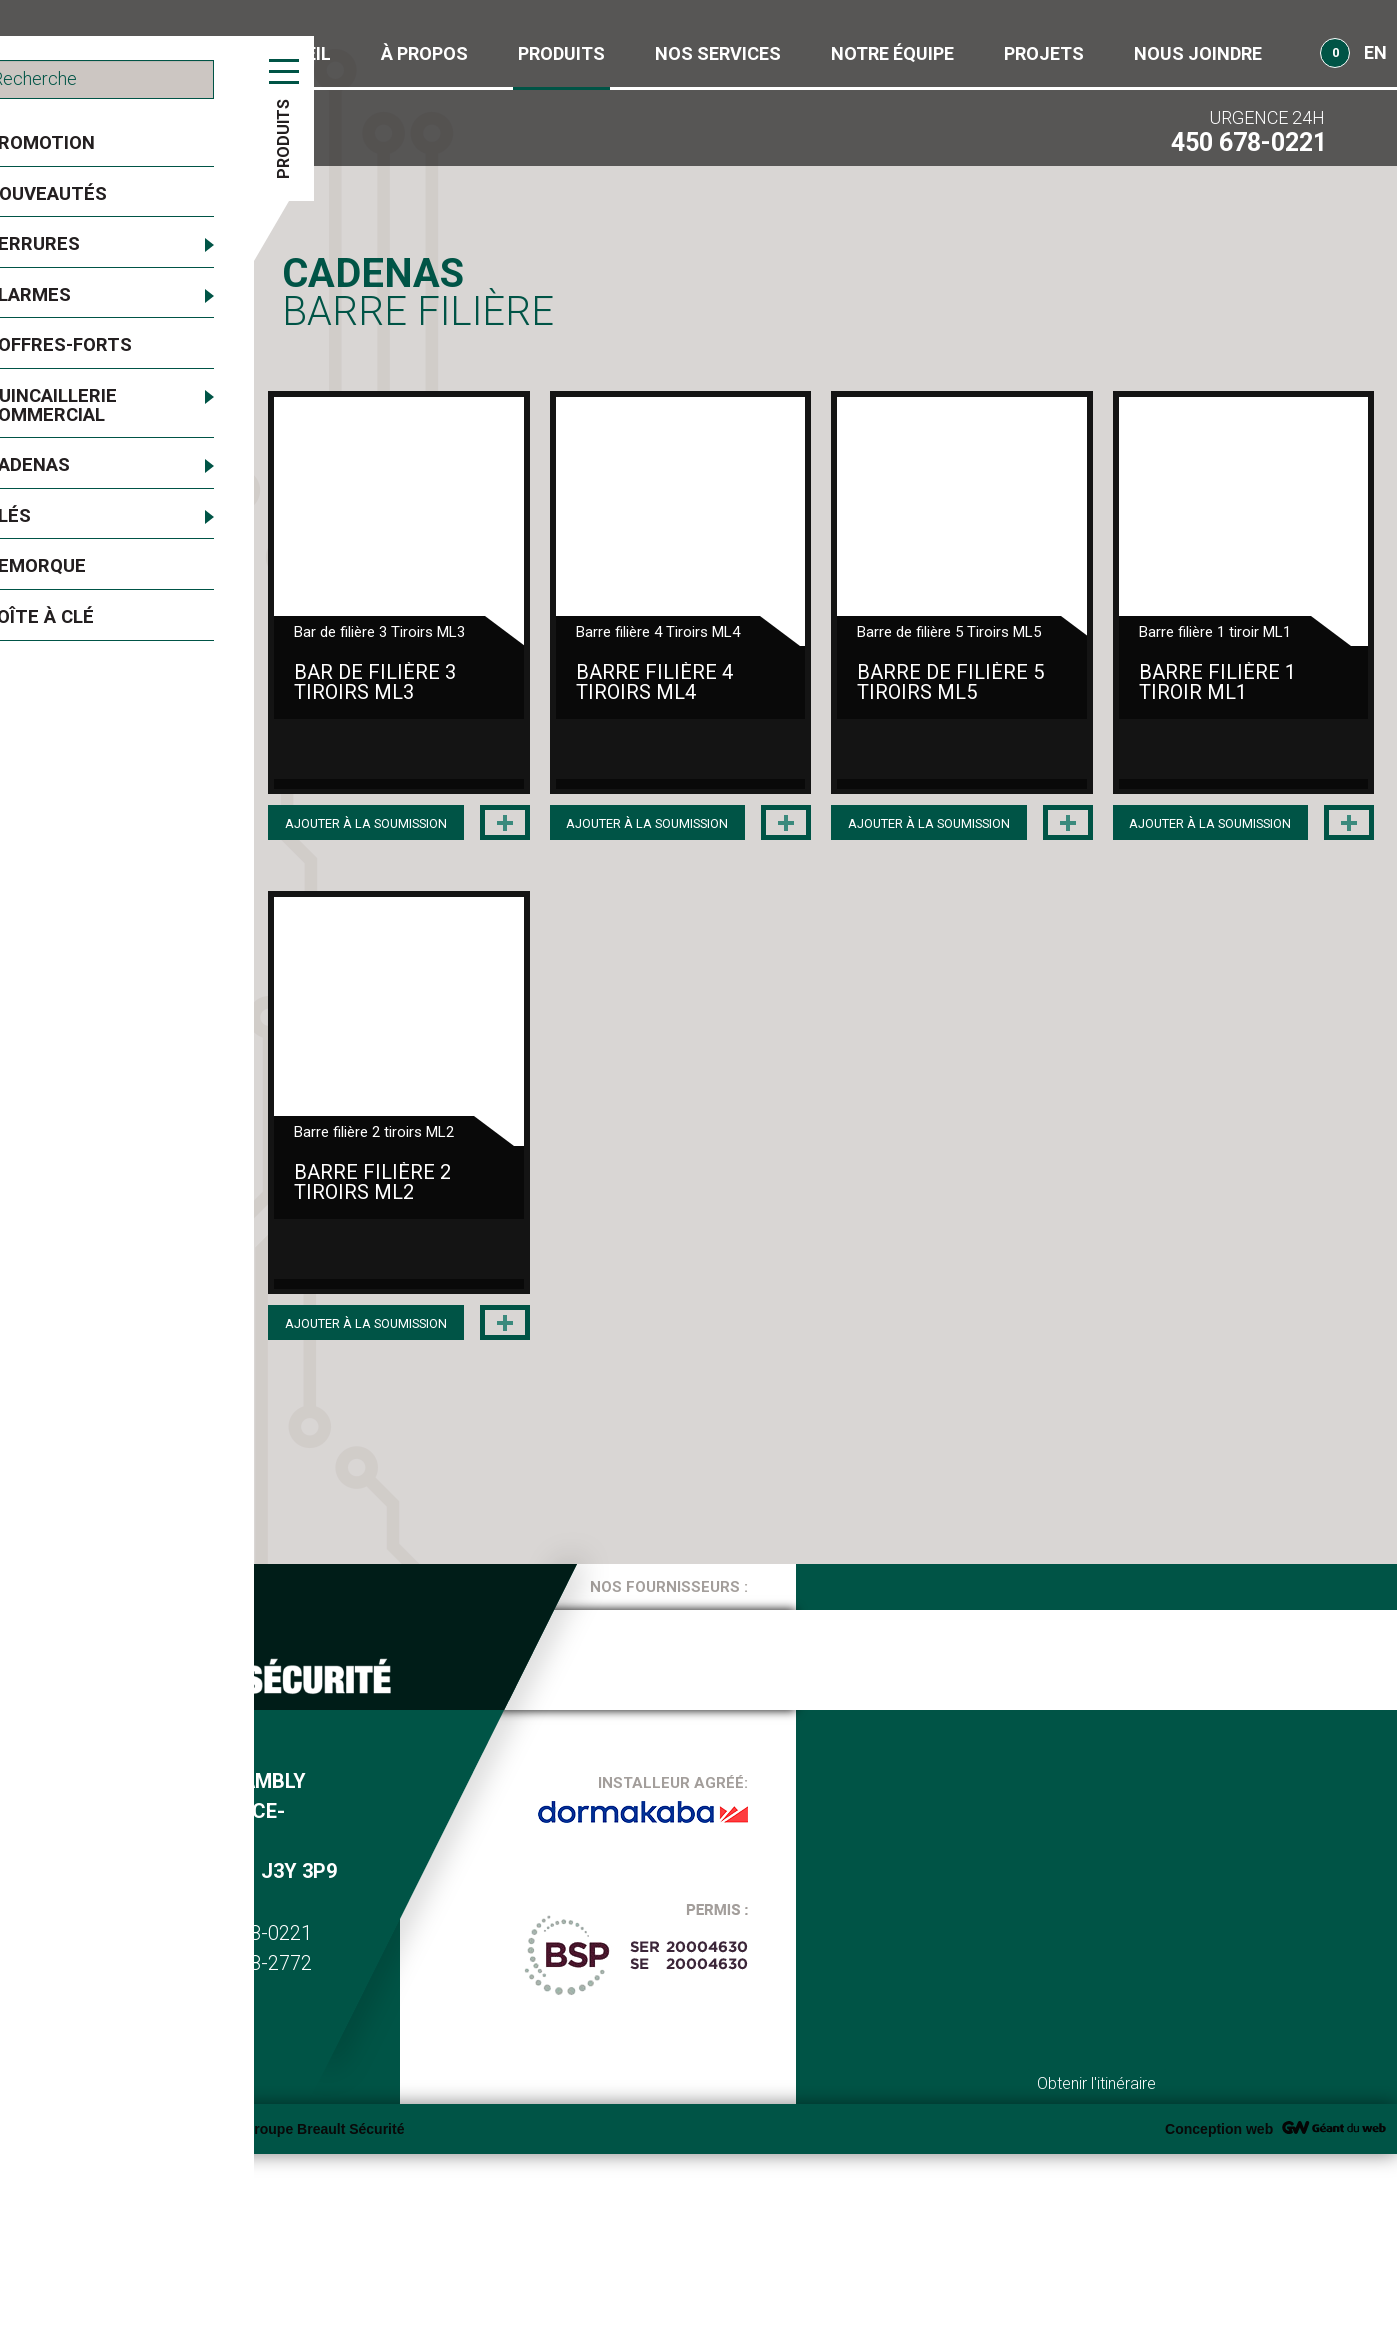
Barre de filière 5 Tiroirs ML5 (1190, 769)
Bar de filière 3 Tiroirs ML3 (479, 759)
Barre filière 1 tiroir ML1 (471, 1353)
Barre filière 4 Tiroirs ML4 (838, 759)
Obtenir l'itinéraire (1096, 2279)
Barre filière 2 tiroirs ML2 (838, 1353)
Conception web (1219, 2325)
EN (1375, 52)
